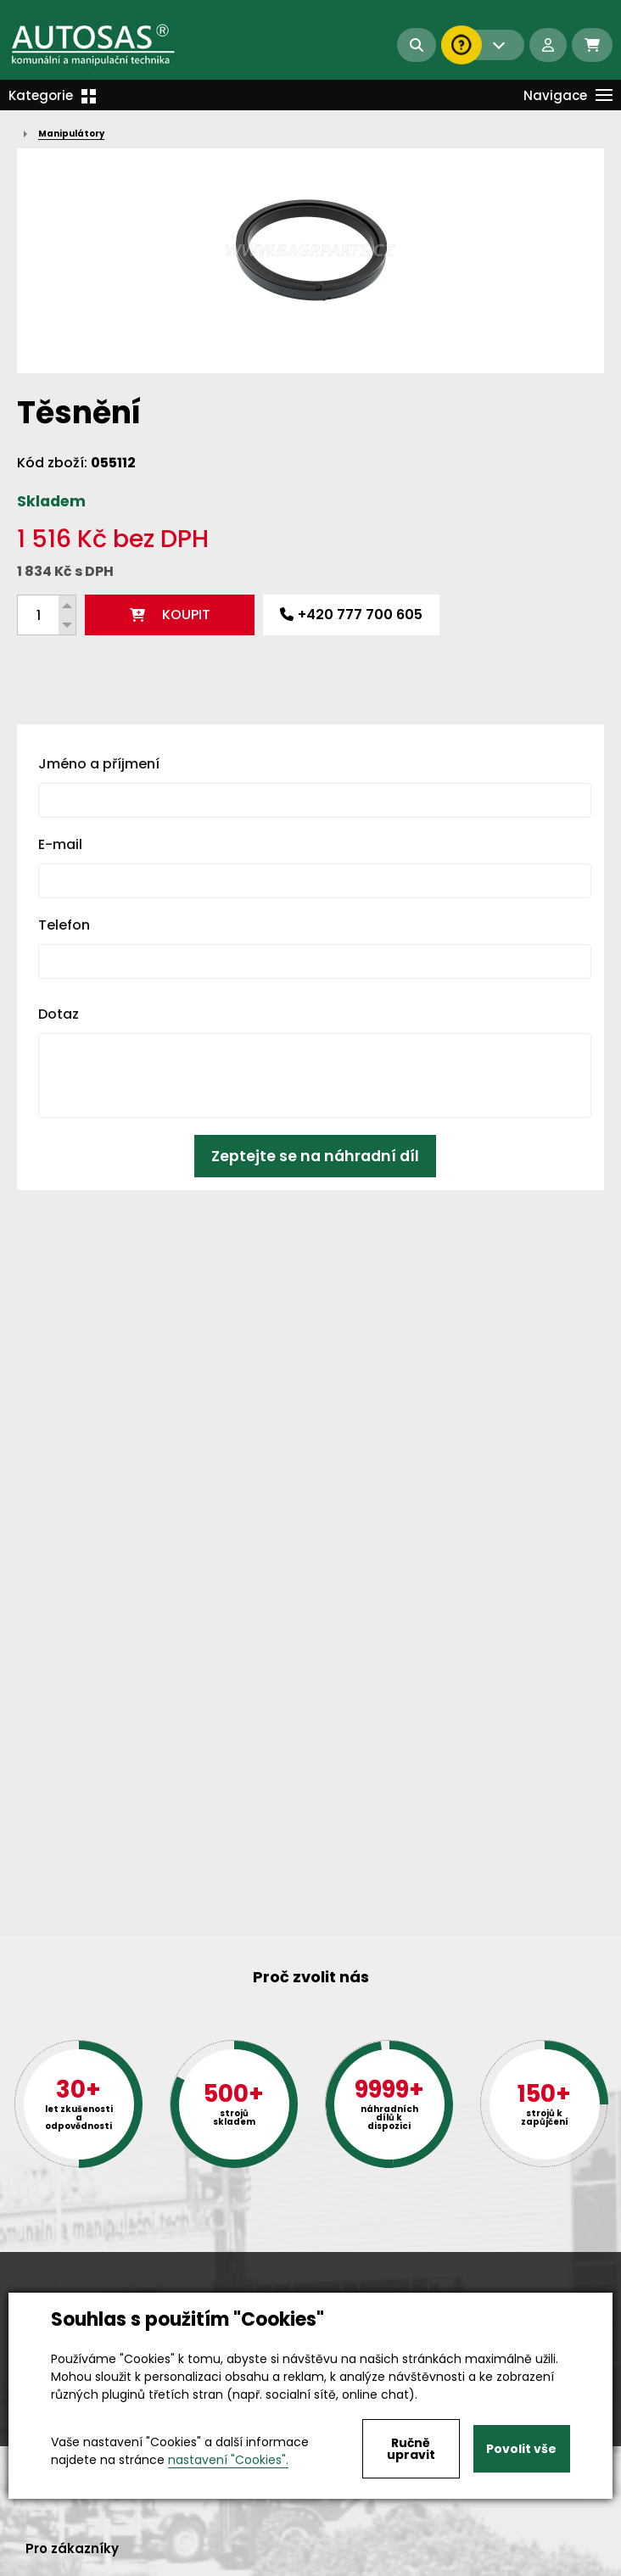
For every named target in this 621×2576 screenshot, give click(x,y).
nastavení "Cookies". (228, 2459)
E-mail (60, 844)
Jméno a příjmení (98, 764)
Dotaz (58, 1014)
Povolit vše (521, 2448)
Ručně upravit (411, 2448)
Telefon (64, 925)
